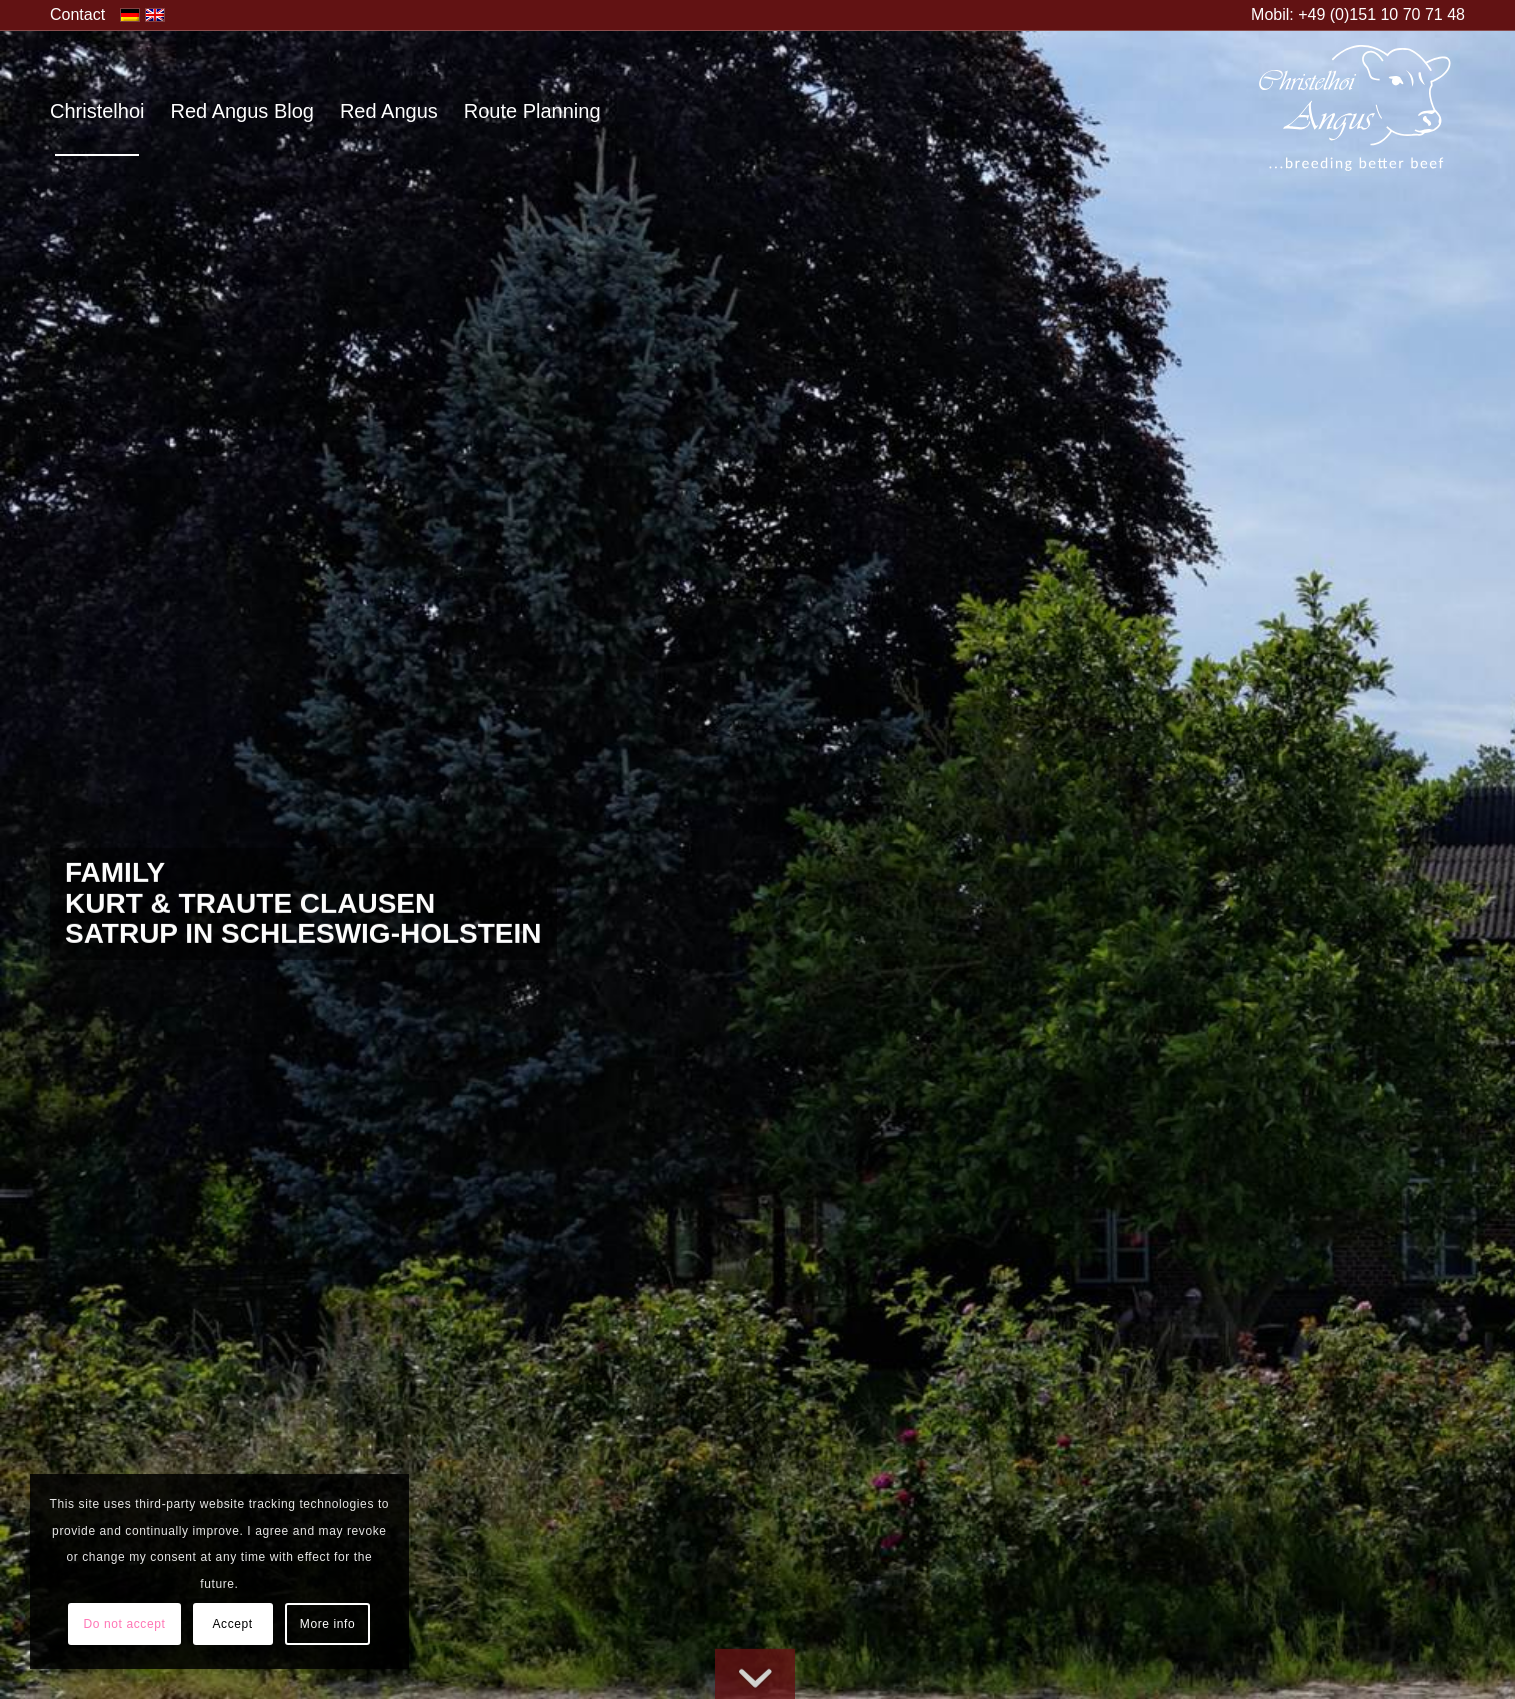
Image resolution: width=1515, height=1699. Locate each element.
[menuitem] (77, 15)
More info (327, 1624)
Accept (232, 1624)
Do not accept (125, 1624)
